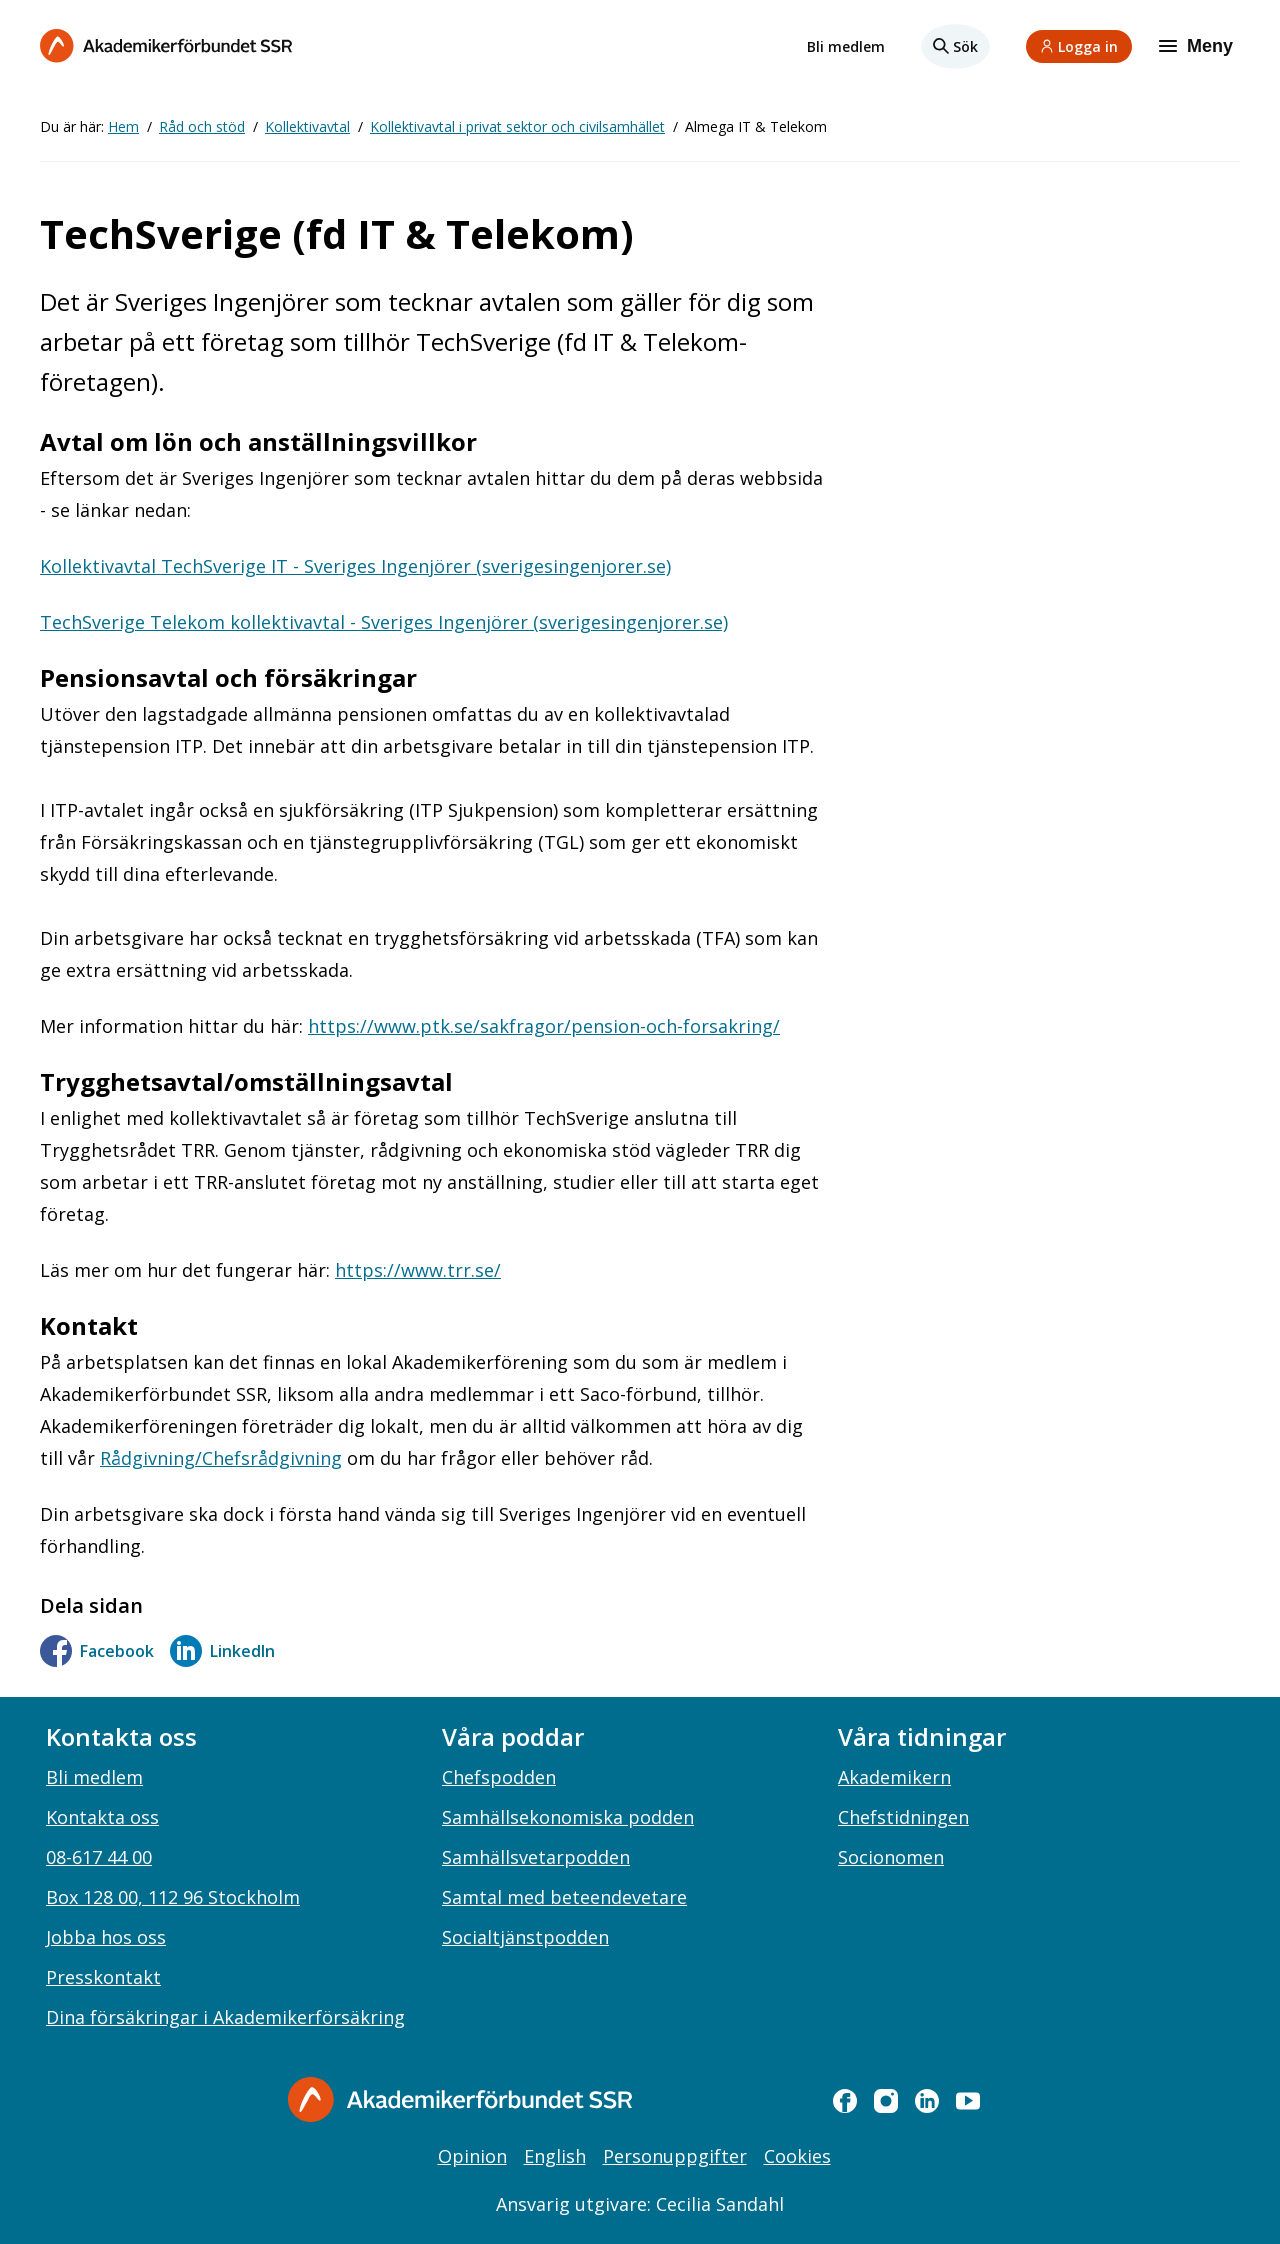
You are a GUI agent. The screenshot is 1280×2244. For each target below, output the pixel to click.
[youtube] (968, 2101)
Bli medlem (846, 46)
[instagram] (886, 2101)
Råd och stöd (202, 126)
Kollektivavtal (307, 126)
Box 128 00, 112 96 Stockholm (173, 1897)
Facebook (97, 1651)
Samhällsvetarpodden (536, 1857)
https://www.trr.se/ (418, 1270)
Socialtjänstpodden (525, 1937)
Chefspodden (499, 1777)
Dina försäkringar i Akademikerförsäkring (225, 2017)
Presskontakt (103, 1977)
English (555, 2156)
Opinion (472, 2156)
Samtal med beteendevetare (564, 1897)
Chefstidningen (903, 1817)
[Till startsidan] (166, 45)
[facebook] (845, 2101)
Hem (123, 126)
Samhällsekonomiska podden (568, 1817)
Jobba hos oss (106, 1937)
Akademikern (894, 1777)
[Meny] (1198, 46)
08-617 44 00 (99, 1857)
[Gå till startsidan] (460, 2099)
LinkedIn (222, 1651)
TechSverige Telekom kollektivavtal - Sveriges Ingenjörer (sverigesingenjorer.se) (384, 622)
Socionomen (891, 1857)
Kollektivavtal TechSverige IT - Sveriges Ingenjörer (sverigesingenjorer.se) (355, 566)
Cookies (797, 2156)
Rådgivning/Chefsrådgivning (221, 1458)
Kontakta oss (102, 1817)
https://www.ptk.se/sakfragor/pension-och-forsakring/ (544, 1026)
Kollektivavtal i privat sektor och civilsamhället (517, 126)
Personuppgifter (675, 2156)
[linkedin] (927, 2101)
